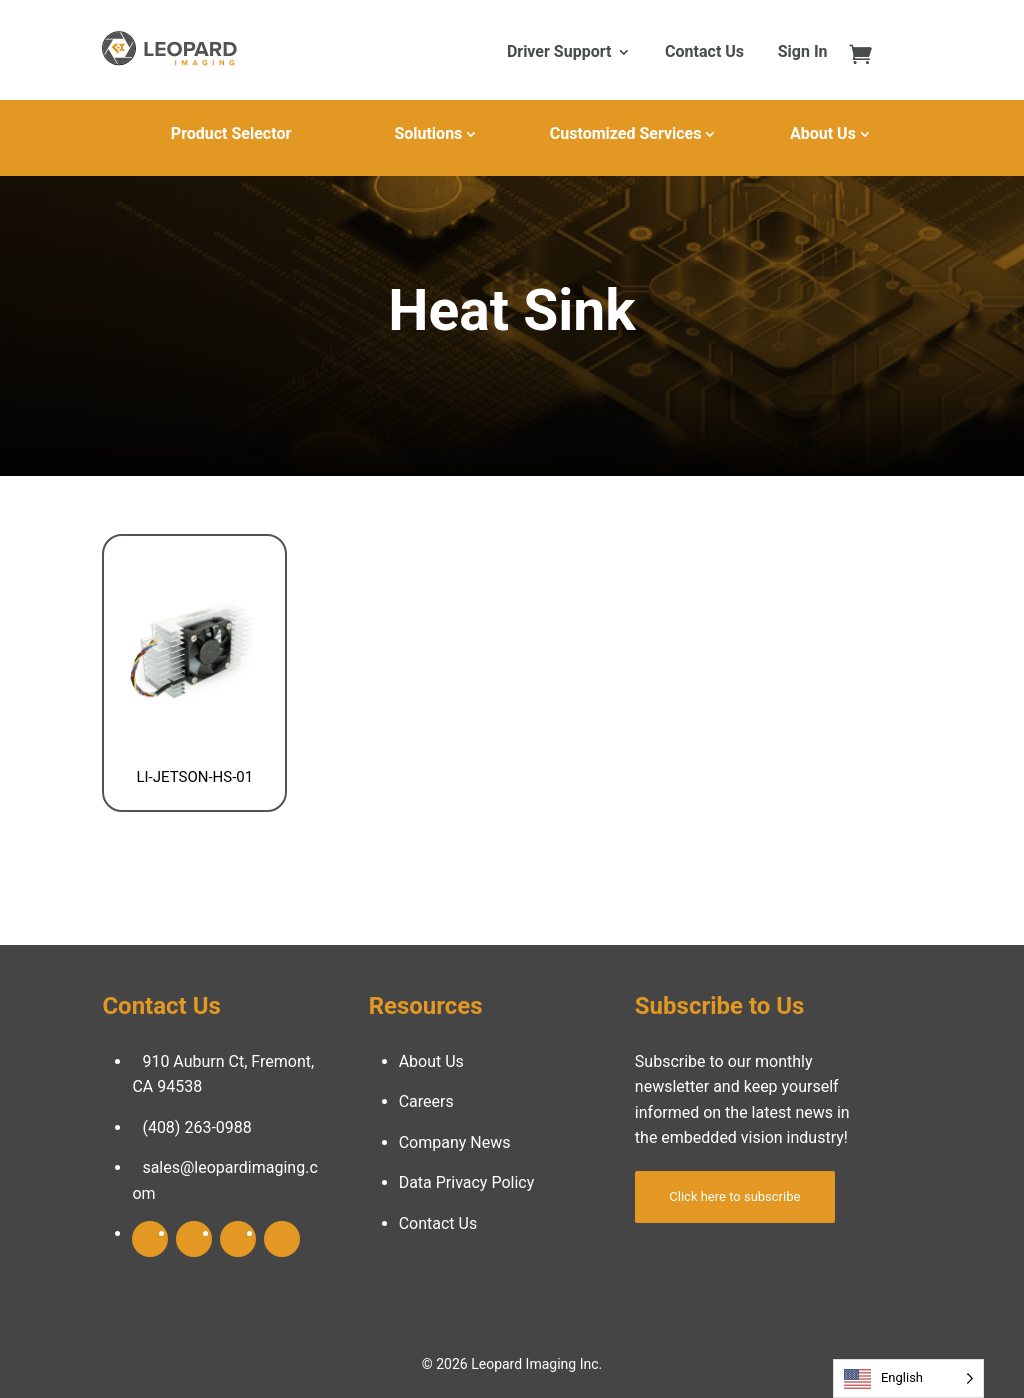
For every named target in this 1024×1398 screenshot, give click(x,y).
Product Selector (231, 133)
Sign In (803, 53)
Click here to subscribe (734, 1196)
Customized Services (626, 133)
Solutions (428, 133)
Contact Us (704, 53)
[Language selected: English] (908, 1378)
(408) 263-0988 (196, 1127)
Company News (455, 1142)
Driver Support (559, 53)
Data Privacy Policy (467, 1182)
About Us (823, 133)
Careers (426, 1101)
